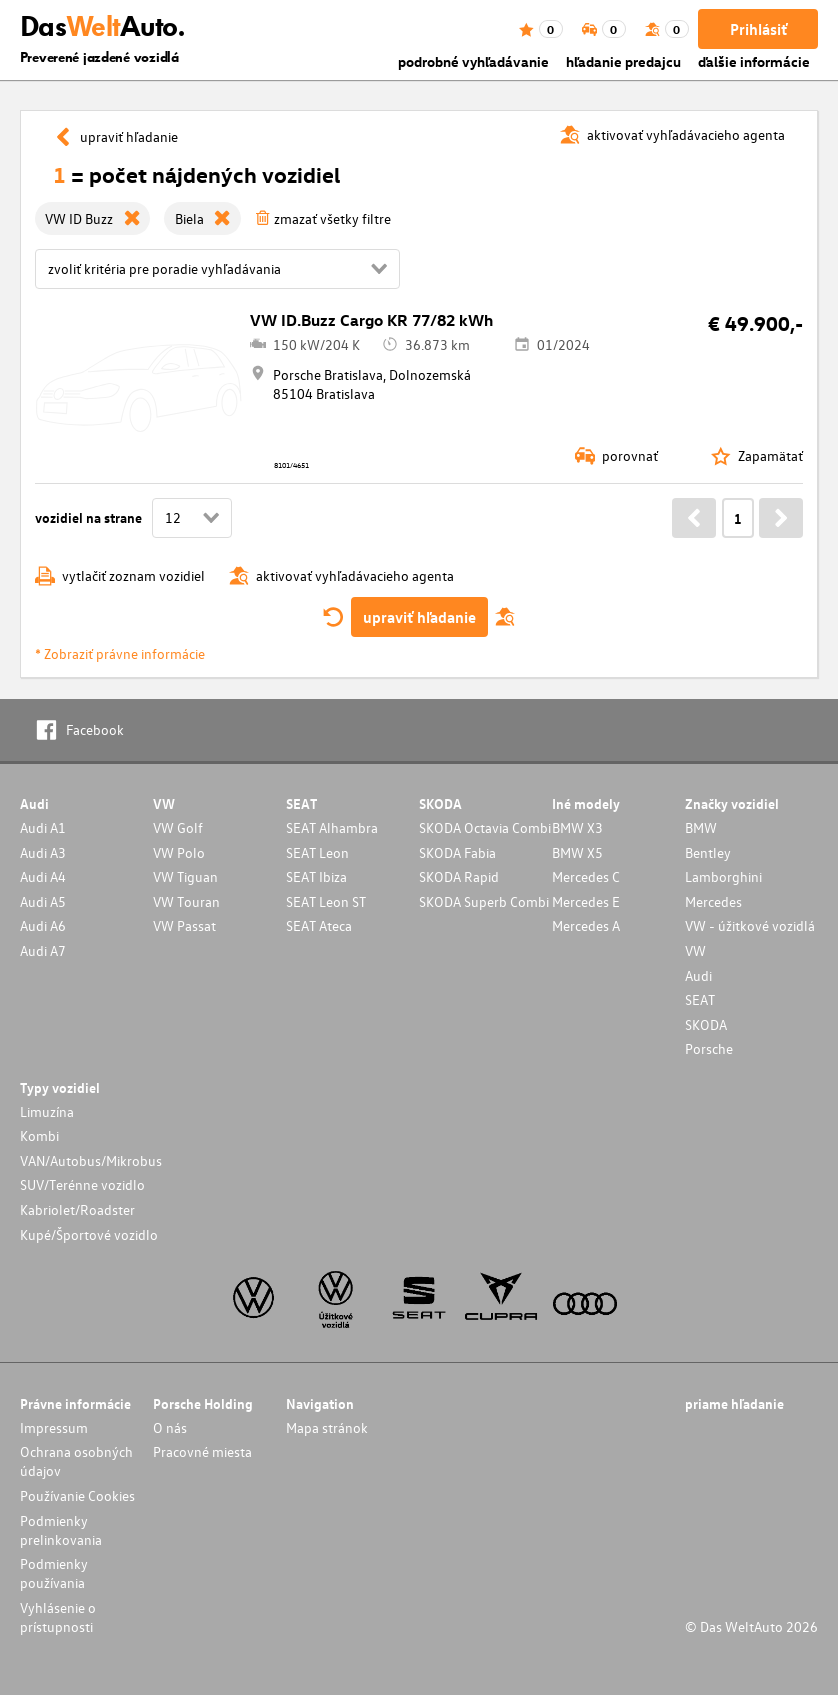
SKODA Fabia (457, 852)
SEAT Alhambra (332, 827)
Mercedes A (586, 925)
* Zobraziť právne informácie (120, 653)
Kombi (39, 1135)
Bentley (708, 852)
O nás (170, 1427)
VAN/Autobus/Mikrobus (91, 1160)
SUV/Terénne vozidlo (82, 1184)
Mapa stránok (327, 1427)
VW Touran (186, 901)
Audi (698, 975)
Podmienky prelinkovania (61, 1530)
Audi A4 (43, 876)
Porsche (709, 1048)
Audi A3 (43, 852)
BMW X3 (577, 827)
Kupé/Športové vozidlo (89, 1234)
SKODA (706, 1024)
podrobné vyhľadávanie (473, 61)
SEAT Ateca (319, 925)
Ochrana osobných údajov (76, 1461)
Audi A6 (43, 925)
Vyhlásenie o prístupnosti (58, 1617)
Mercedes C (586, 876)
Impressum (54, 1427)
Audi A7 (43, 950)
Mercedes (713, 901)
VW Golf (178, 827)
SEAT (700, 999)
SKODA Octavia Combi (485, 827)
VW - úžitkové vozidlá (750, 925)
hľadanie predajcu (623, 61)
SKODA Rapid (459, 876)
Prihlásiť (758, 29)
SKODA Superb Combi (484, 901)
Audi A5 (43, 901)
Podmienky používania (54, 1573)
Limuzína (47, 1111)
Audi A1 (43, 827)
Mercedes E (586, 901)
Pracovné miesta (202, 1451)
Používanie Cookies (77, 1495)
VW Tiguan (185, 876)
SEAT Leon (317, 852)
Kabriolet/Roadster (77, 1209)
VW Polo (179, 852)
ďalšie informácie (754, 61)
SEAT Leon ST (326, 901)
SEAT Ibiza (316, 876)
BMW (701, 827)
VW (695, 950)
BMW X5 (577, 852)
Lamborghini (723, 876)
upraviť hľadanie (419, 617)
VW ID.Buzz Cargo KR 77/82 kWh (371, 320)
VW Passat (184, 925)
